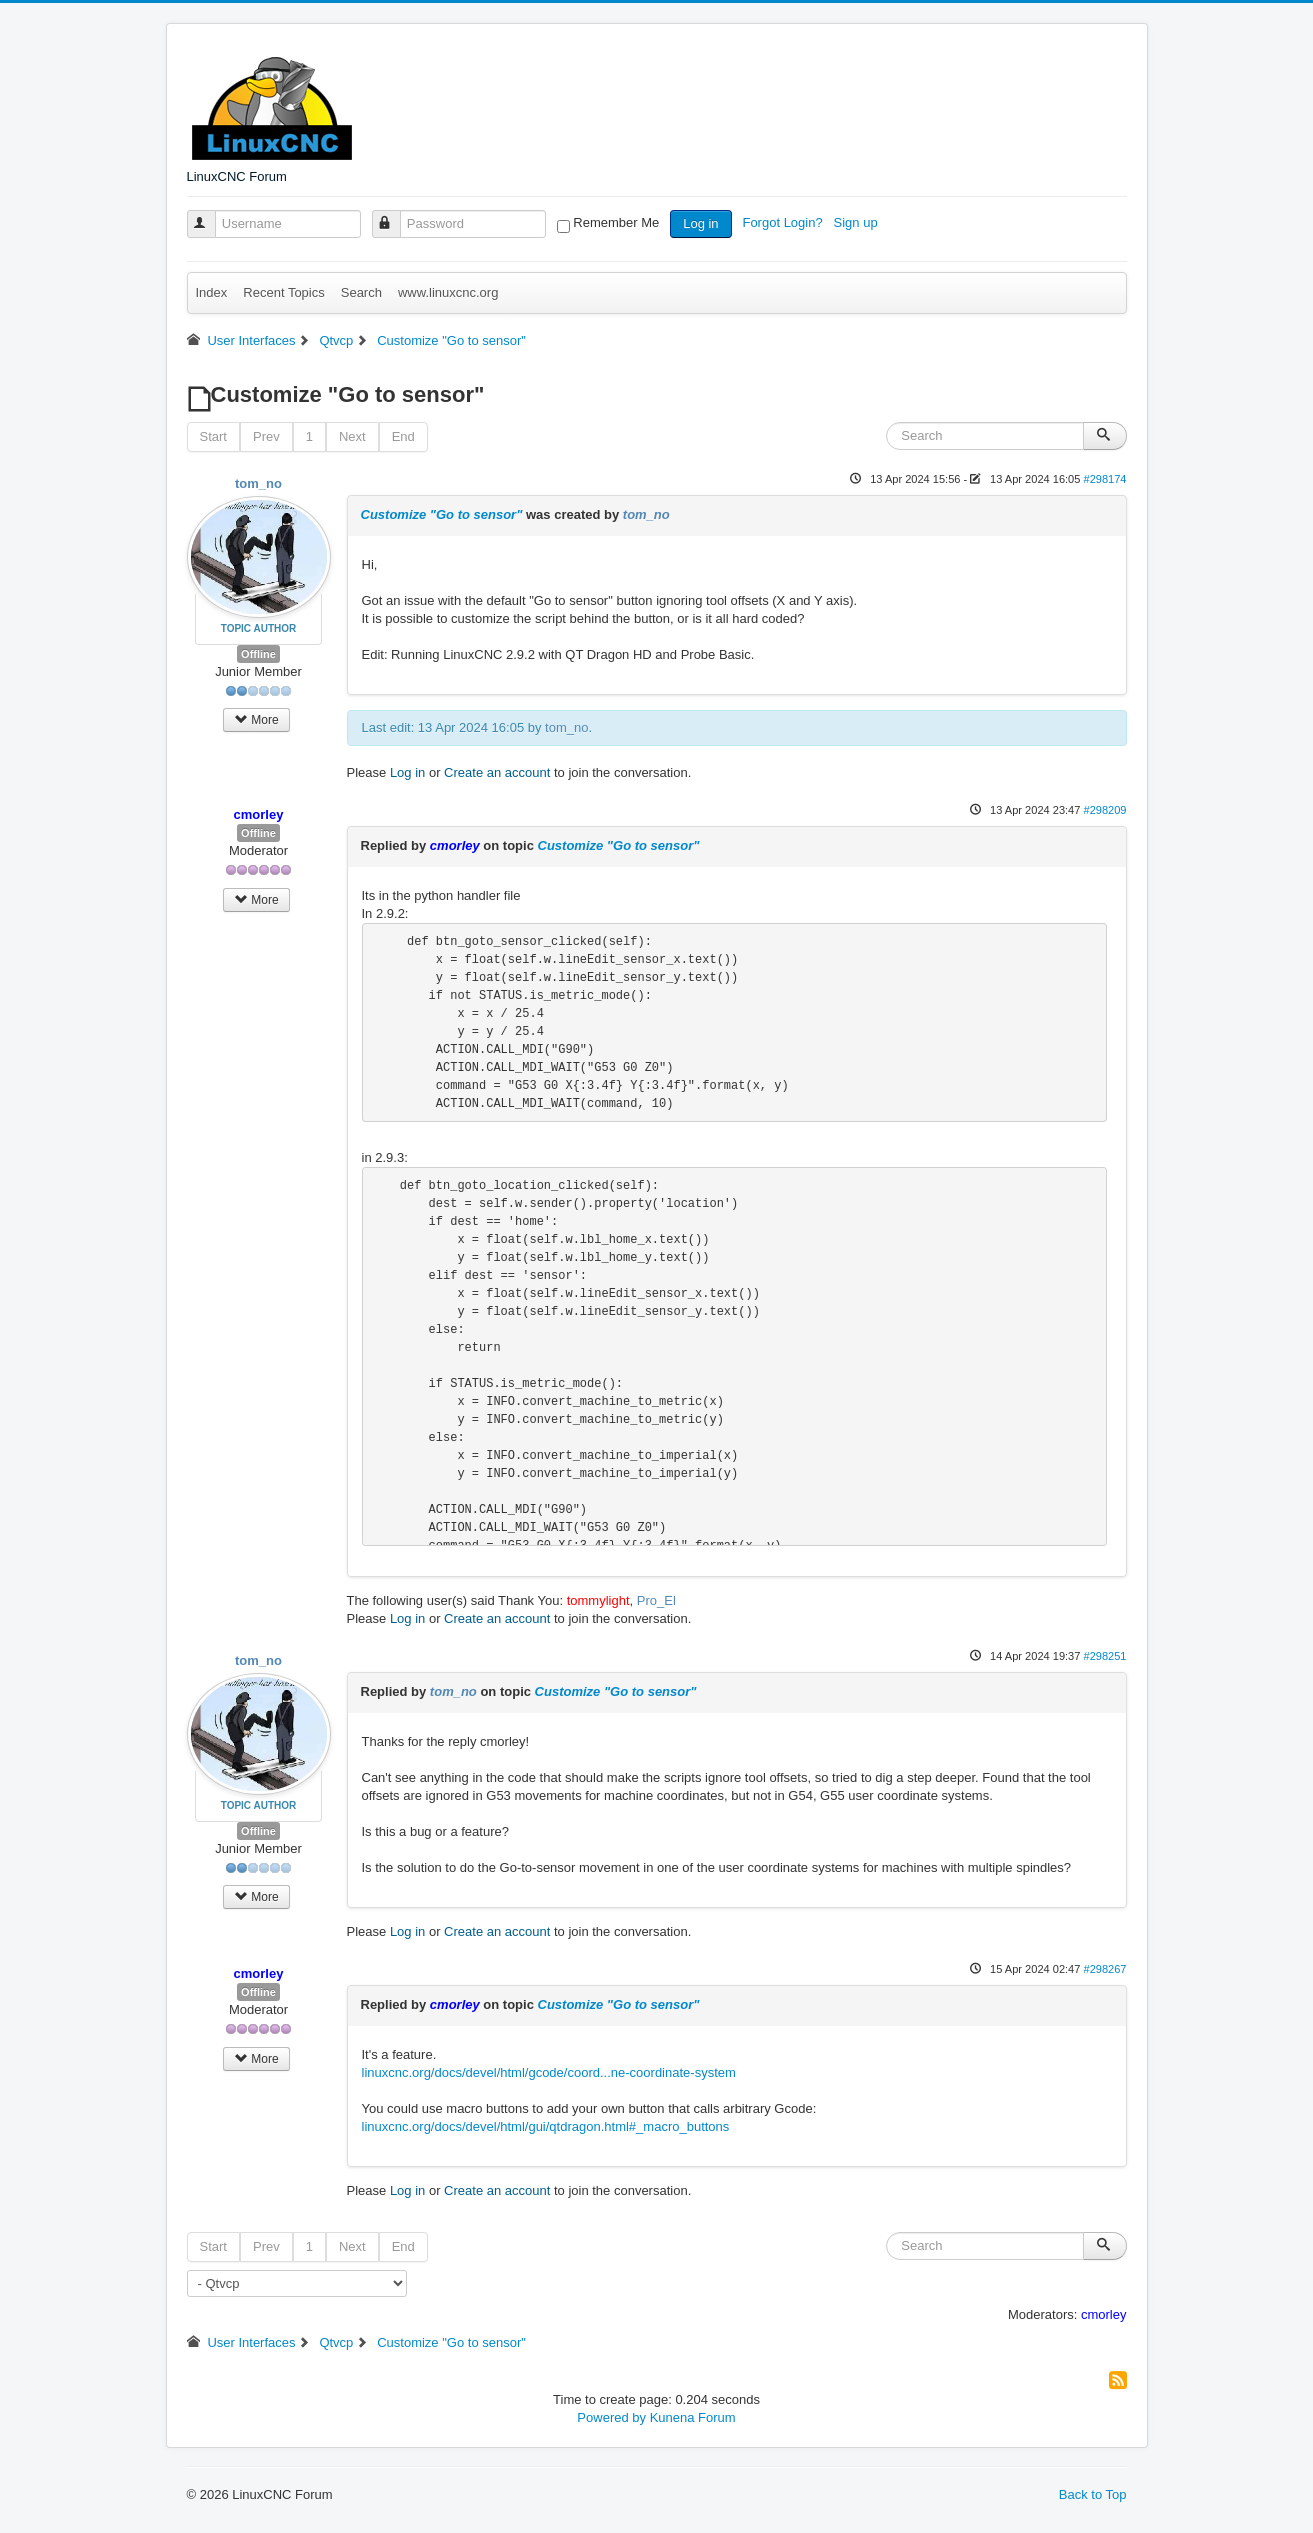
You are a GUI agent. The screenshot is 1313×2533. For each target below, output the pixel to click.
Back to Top (1093, 2494)
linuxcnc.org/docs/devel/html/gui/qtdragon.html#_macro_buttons (546, 2126)
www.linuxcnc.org (448, 292)
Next (352, 436)
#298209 (1104, 810)
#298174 (1104, 479)
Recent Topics (283, 292)
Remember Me (616, 222)
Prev (266, 436)
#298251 (1104, 1656)
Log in (700, 223)
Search (361, 292)
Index (212, 292)
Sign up (858, 222)
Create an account (497, 772)
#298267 (1104, 1969)
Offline (258, 654)
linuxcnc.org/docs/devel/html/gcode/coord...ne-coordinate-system (549, 2072)
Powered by (611, 2417)
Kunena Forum (693, 2417)
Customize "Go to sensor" (442, 514)
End (403, 436)
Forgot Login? (784, 222)
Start (213, 436)
